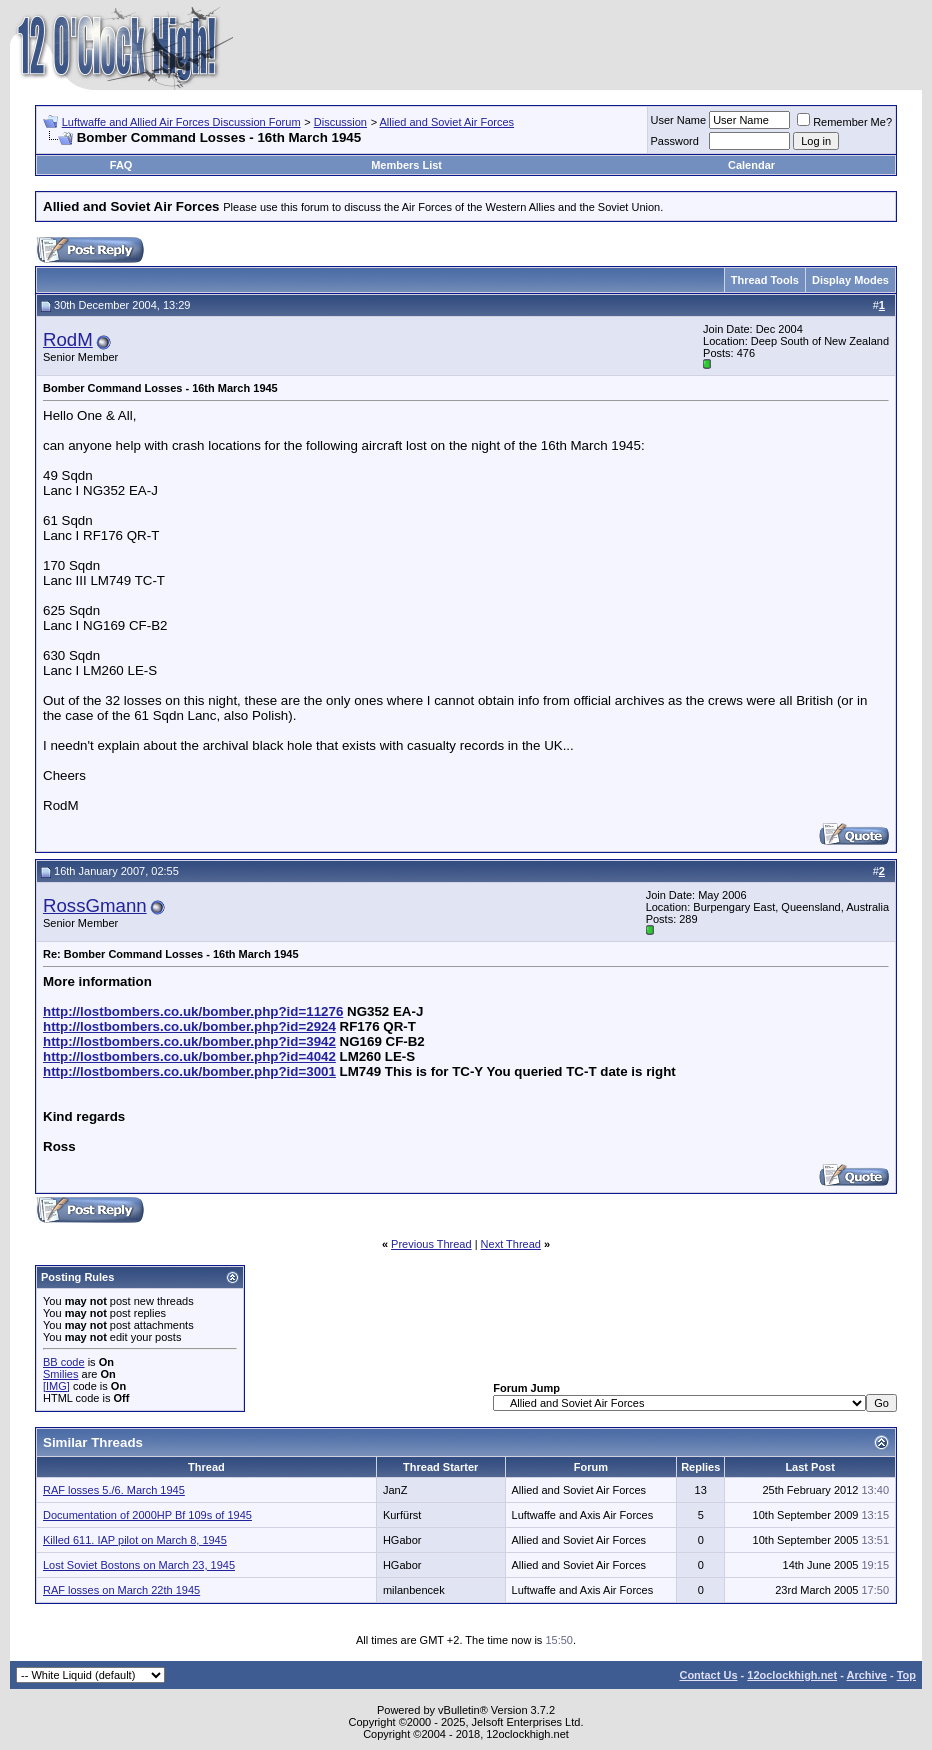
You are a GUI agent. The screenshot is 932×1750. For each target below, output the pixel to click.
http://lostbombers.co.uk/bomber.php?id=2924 (189, 1026)
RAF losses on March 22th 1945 (121, 1590)
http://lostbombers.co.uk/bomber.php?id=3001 (189, 1071)
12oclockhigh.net (792, 1675)
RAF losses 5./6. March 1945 (114, 1490)
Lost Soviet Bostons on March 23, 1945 (139, 1565)
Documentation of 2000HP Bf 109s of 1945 (147, 1515)
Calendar (751, 165)
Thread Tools (765, 280)
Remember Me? (844, 122)
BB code (64, 1362)
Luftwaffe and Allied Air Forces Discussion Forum (181, 122)
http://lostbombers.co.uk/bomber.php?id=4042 (189, 1056)
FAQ (121, 165)
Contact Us (708, 1675)
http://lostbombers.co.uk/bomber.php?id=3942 (189, 1041)
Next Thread (511, 1244)
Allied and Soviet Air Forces (447, 122)
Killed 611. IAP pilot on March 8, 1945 (135, 1540)
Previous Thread (431, 1244)
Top (906, 1675)
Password (675, 141)
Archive (867, 1675)
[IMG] (56, 1386)
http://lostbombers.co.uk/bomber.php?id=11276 (193, 1011)
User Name (679, 120)
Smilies (60, 1374)
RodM (68, 339)
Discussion (340, 122)
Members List (406, 165)
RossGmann (95, 905)
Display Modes (850, 280)
